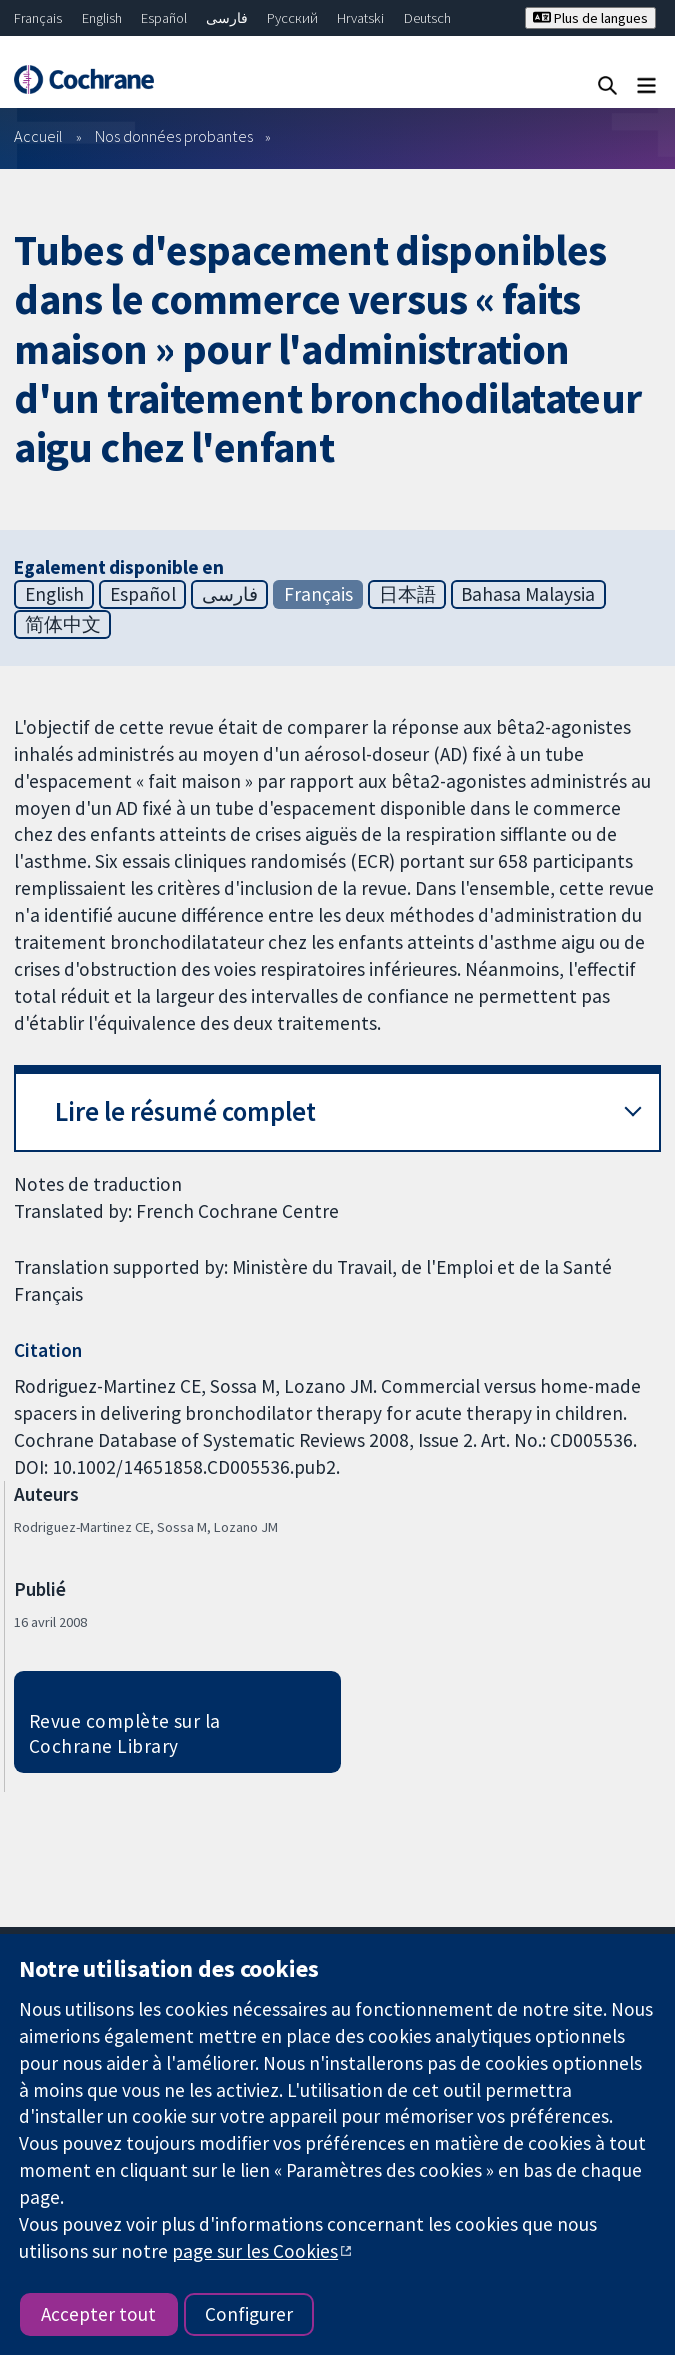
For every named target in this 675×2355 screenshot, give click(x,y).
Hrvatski (360, 18)
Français (38, 18)
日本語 (407, 594)
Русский (292, 18)
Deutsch (427, 18)
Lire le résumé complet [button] (185, 1111)
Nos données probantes (174, 136)
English (102, 18)
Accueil (38, 136)
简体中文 (63, 624)
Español (164, 18)
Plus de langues (590, 18)
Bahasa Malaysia (528, 594)
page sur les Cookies (255, 2251)
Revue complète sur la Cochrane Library (125, 1733)
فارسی (227, 18)
